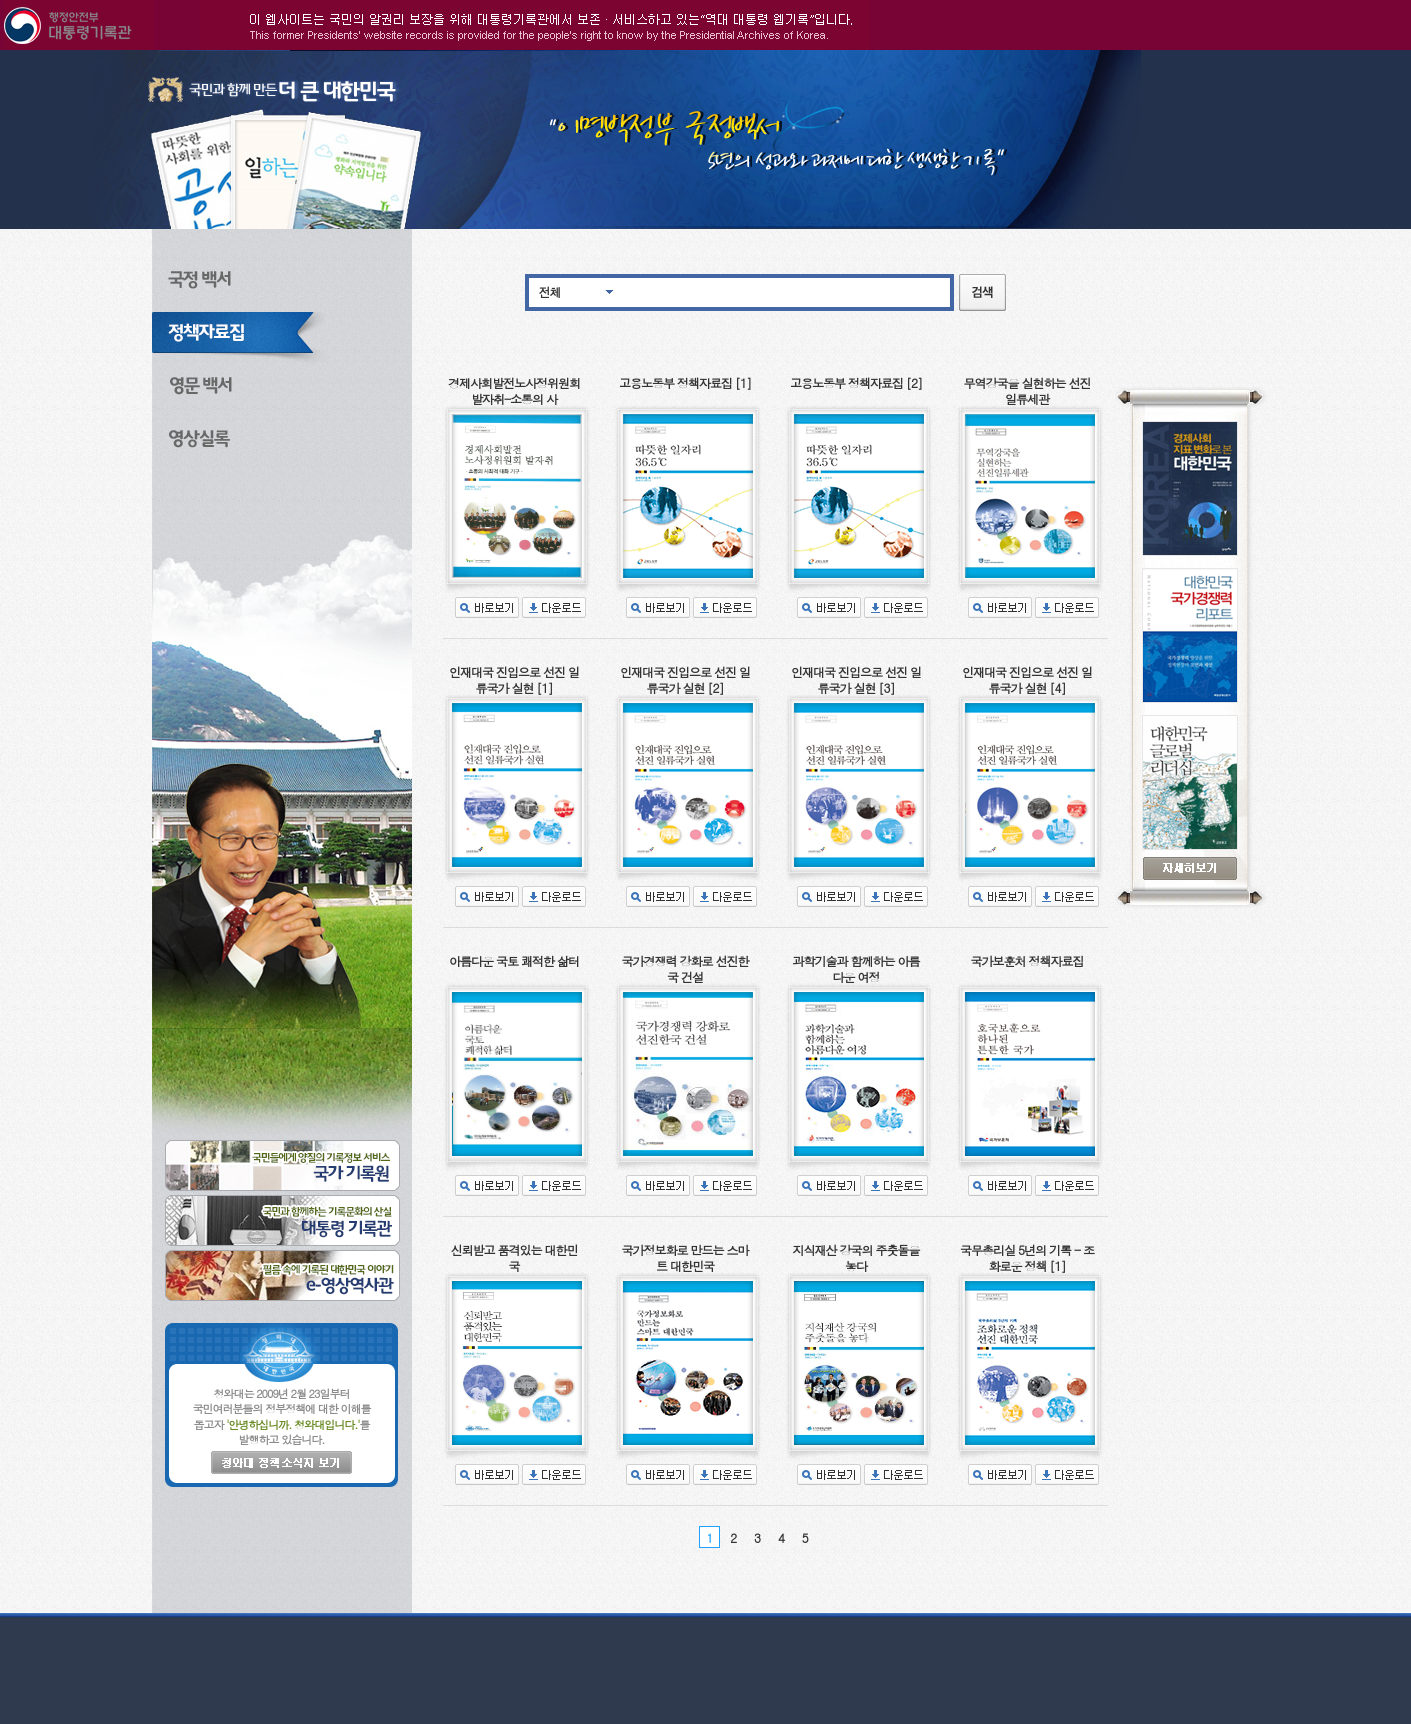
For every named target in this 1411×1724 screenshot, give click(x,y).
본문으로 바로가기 (0, 50)
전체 (550, 291)
